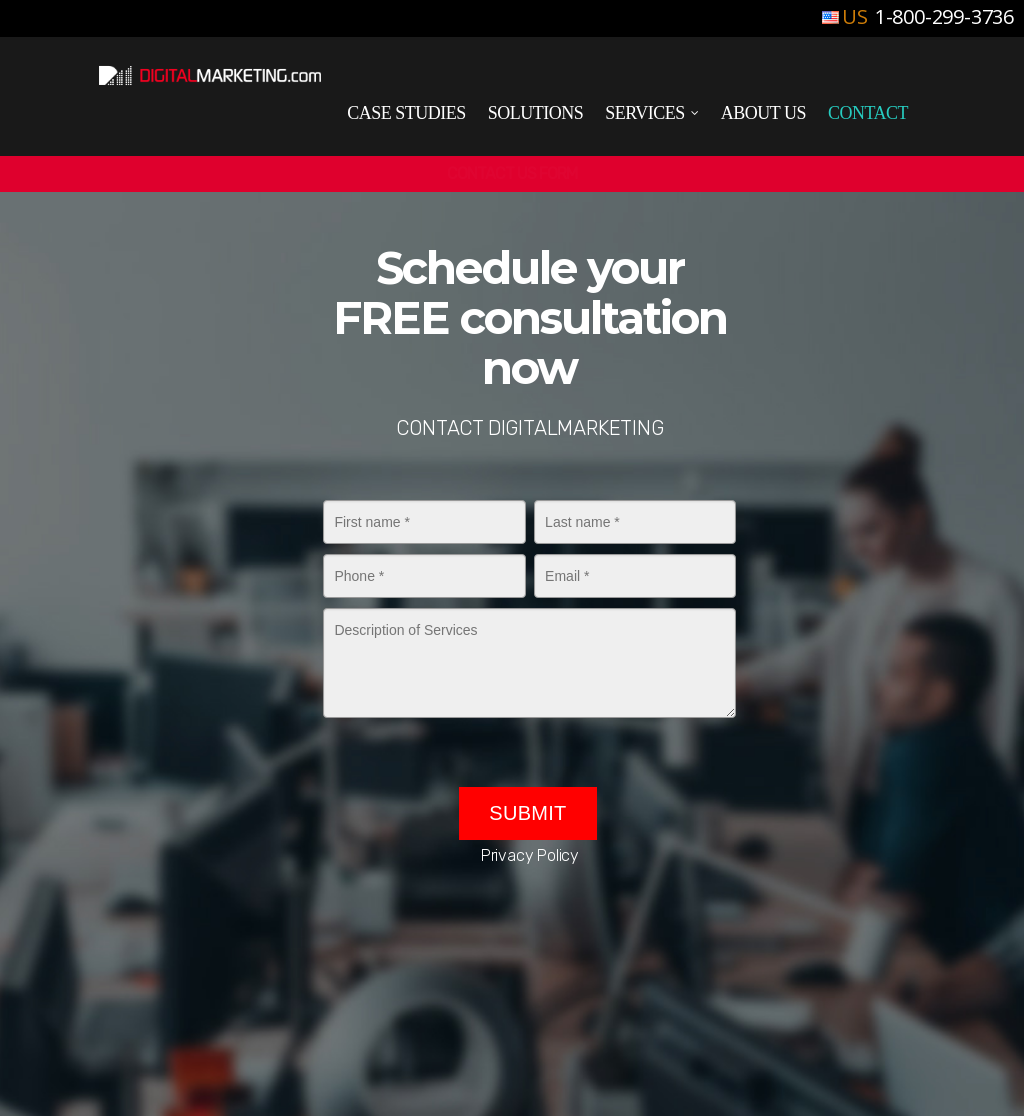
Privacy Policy (530, 855)
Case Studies (406, 113)
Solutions (536, 113)
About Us (763, 113)
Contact (868, 113)
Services (653, 113)
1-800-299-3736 (942, 16)
